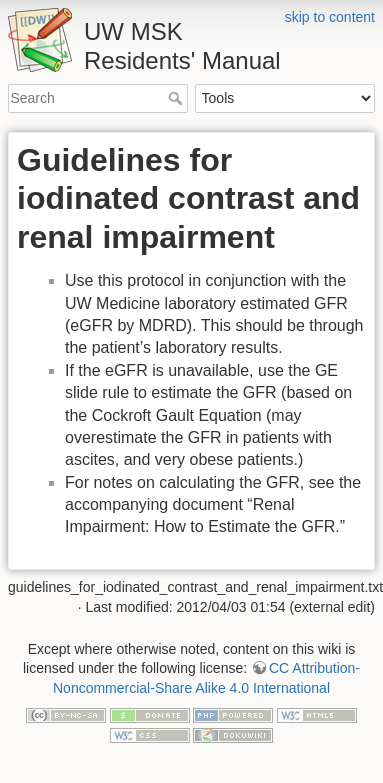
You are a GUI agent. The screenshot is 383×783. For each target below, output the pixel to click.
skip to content (330, 17)
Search (177, 98)
